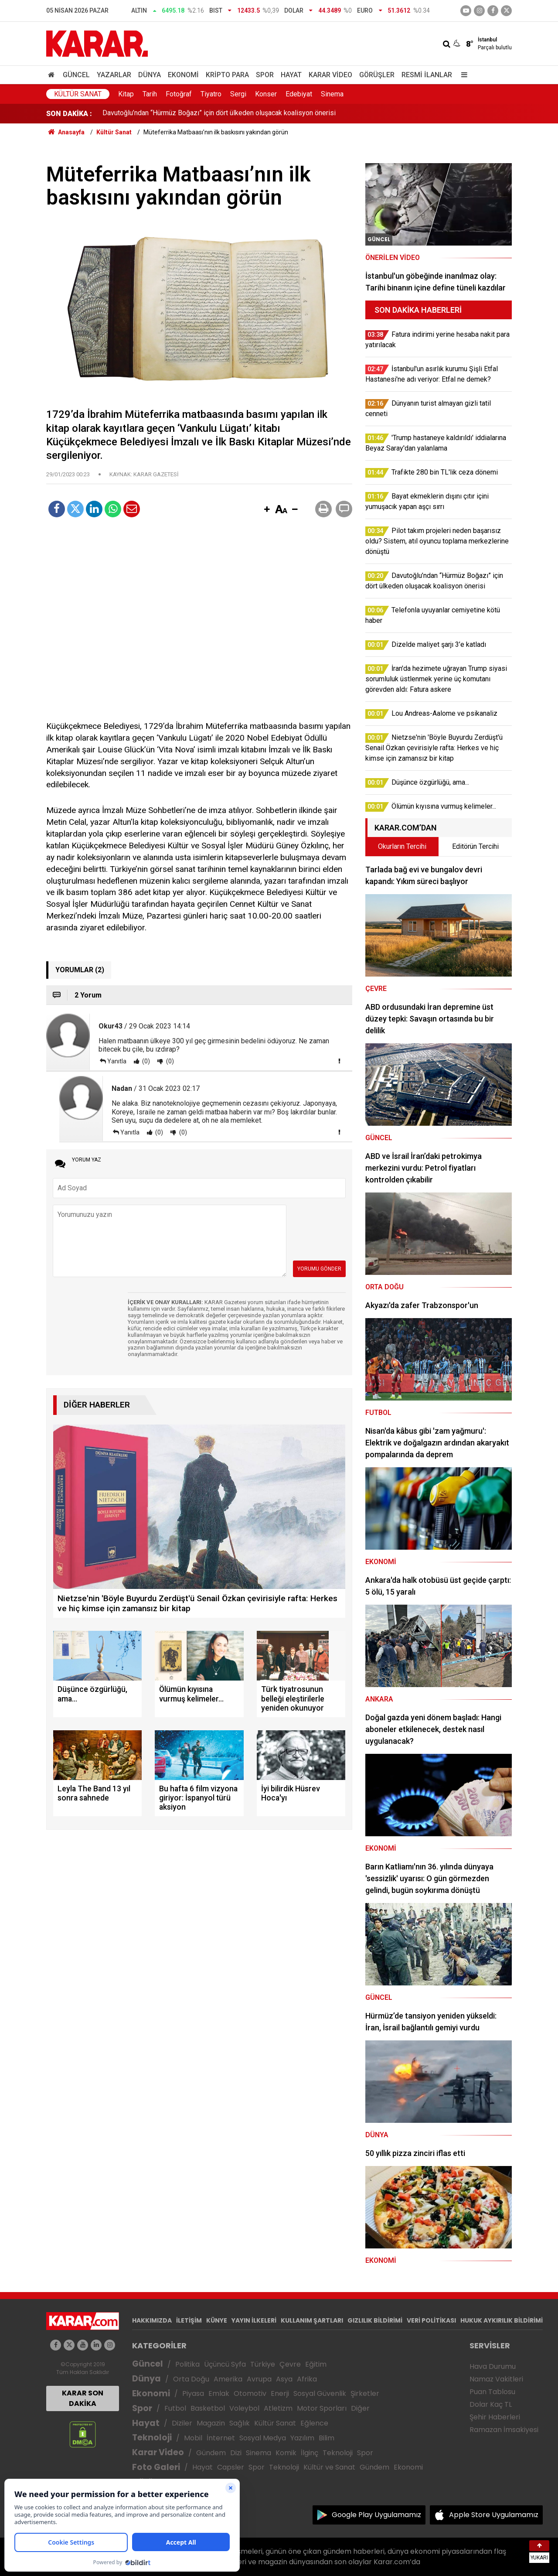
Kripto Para (227, 75)
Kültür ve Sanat (329, 2467)
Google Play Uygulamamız (376, 2515)
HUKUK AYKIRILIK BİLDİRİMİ (501, 2320)
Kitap (126, 94)
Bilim (326, 2438)
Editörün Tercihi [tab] (475, 846)
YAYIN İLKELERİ (253, 2320)
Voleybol (244, 2408)
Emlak (218, 2393)
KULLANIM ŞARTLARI (312, 2320)
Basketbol (208, 2408)
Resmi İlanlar (426, 75)
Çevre (290, 2364)
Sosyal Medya (262, 2438)
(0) (145, 1061)
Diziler (182, 2423)
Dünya (149, 75)
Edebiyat (299, 94)
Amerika (228, 2379)
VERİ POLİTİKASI (431, 2320)
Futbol (175, 2408)
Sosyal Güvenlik (319, 2393)
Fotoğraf (179, 94)
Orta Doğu (191, 2379)
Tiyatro (211, 94)
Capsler (230, 2467)
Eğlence (314, 2423)
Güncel (76, 75)
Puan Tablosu (492, 2392)
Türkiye (262, 2364)
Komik (286, 2453)
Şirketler (364, 2393)
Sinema (332, 94)
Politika (187, 2364)
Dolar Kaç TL (491, 2404)
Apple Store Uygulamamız (493, 2515)
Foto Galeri (156, 2467)
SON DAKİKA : (69, 113)
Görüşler (377, 75)
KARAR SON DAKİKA (82, 2398)
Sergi (238, 94)
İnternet (221, 2438)
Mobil (193, 2438)
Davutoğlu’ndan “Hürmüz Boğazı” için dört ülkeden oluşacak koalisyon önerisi (219, 113)
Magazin (211, 2423)
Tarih (150, 94)
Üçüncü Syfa (225, 2364)
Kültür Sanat (78, 94)
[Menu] (462, 75)
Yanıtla (116, 1061)
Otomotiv (250, 2393)
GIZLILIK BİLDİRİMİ (374, 2320)
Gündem (211, 2453)
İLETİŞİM (189, 2320)
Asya (284, 2379)
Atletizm (278, 2408)
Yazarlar (114, 75)
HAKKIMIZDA (152, 2320)
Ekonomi (183, 75)
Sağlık (239, 2423)
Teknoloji (152, 2437)
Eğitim (316, 2364)
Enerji (280, 2393)
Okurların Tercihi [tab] (402, 846)
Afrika (307, 2379)
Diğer (360, 2408)
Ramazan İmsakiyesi (504, 2430)
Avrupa (259, 2379)
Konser (266, 94)
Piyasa (193, 2393)
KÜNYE (216, 2320)
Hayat (291, 75)
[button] (267, 510)
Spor (265, 75)
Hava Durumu (493, 2366)
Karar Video (330, 75)
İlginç (309, 2453)
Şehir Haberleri (495, 2417)
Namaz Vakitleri (496, 2379)
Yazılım (302, 2438)
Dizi (236, 2453)
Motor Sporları (322, 2408)
